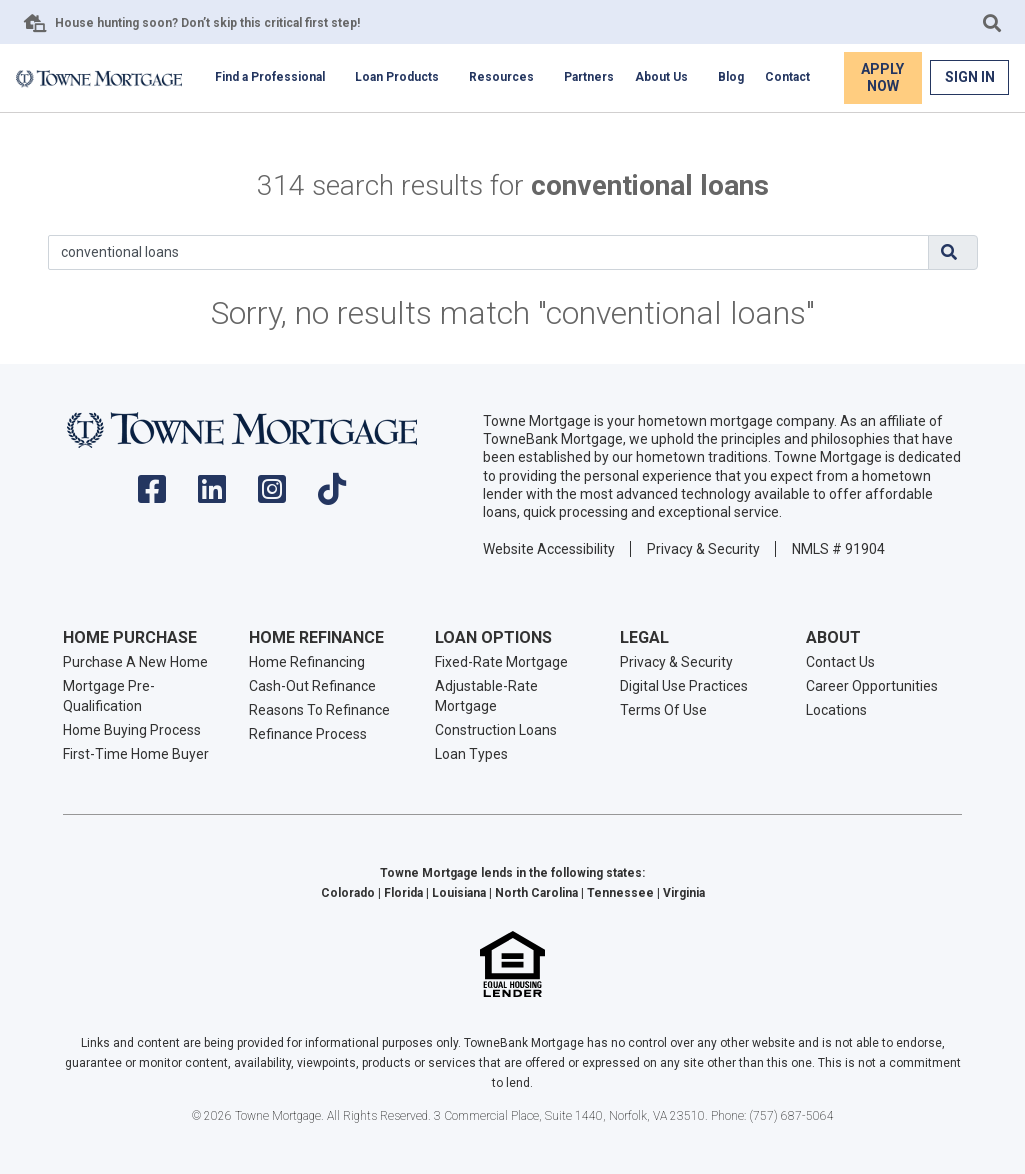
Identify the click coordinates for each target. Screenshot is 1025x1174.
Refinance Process (308, 734)
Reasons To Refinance (319, 710)
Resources (501, 77)
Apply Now (882, 77)
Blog (731, 77)
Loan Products (397, 77)
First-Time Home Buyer (136, 754)
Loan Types (471, 754)
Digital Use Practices (684, 686)
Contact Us (840, 662)
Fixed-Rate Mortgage (501, 662)
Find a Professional (270, 77)
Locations (836, 710)
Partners (589, 77)
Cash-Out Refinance (312, 686)
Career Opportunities (872, 686)
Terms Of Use (663, 710)
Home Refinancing (307, 662)
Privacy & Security (703, 549)
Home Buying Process (132, 730)
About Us (661, 77)
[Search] (488, 252)
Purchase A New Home (135, 662)
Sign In (970, 77)
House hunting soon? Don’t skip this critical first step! (207, 23)
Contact (787, 77)
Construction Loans (496, 730)
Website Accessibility (549, 549)
